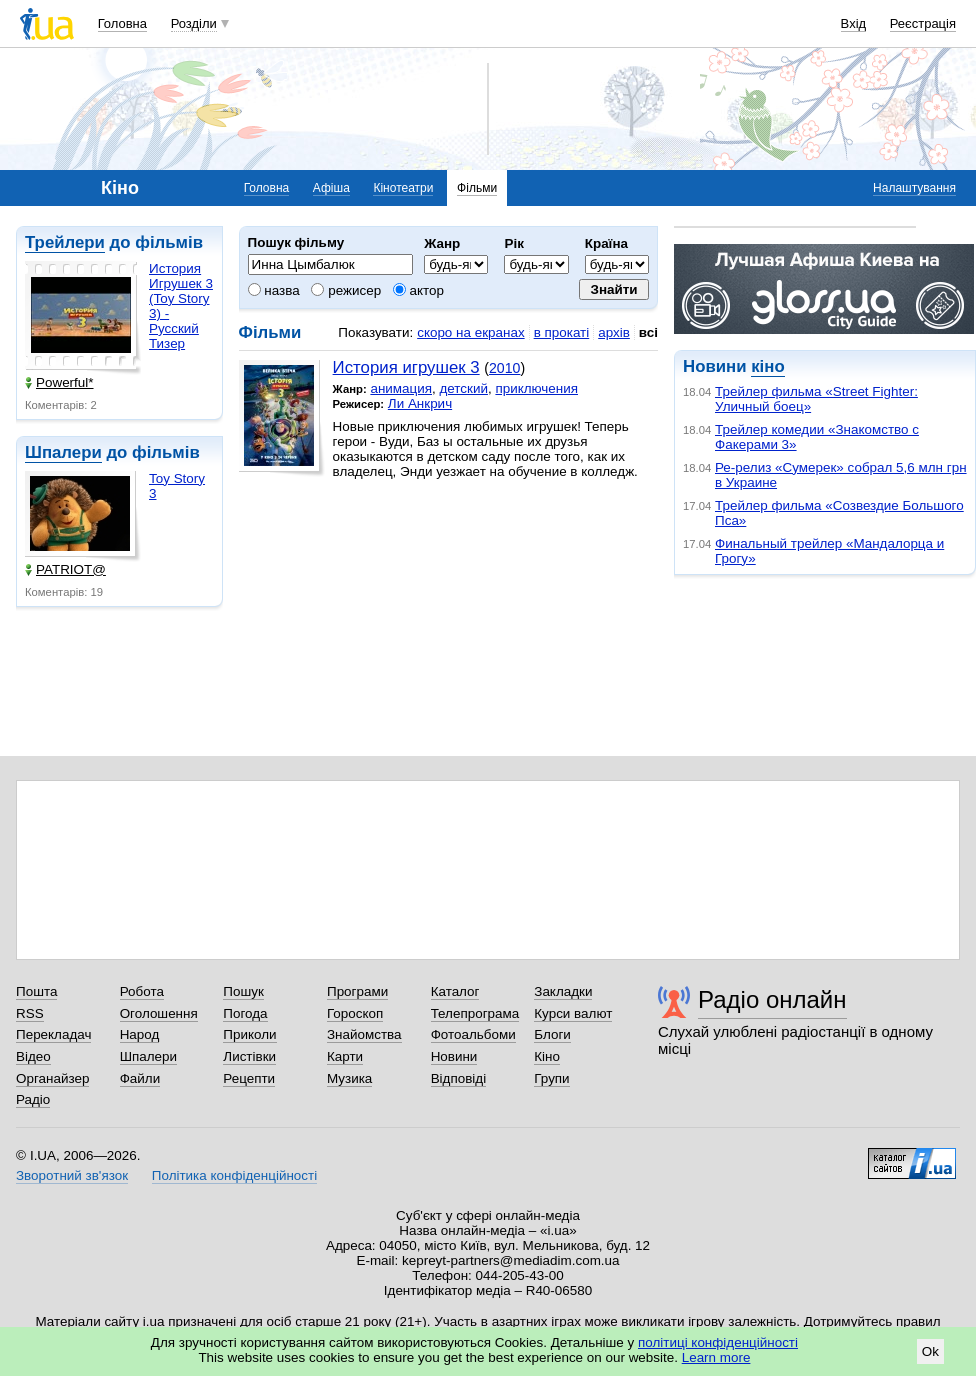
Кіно (547, 1056)
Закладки (563, 991)
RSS (30, 1013)
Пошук (243, 991)
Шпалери (63, 452)
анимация (401, 388)
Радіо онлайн (772, 999)
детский (463, 388)
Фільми (477, 188)
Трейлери (65, 242)
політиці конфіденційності (718, 1342)
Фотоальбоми (473, 1034)
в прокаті (562, 332)
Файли (140, 1078)
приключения (536, 388)
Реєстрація (923, 23)
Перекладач (53, 1034)
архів (614, 332)
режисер (346, 290)
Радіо (33, 1099)
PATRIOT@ (65, 569)
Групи (551, 1078)
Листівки (249, 1056)
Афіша (331, 188)
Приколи (249, 1034)
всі (648, 332)
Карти (345, 1056)
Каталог (455, 991)
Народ (140, 1034)
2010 (504, 368)
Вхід (854, 23)
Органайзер (52, 1078)
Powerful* (59, 382)
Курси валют (573, 1013)
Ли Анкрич (420, 403)
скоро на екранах (470, 332)
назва (274, 290)
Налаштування (914, 188)
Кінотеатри (403, 188)
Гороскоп (355, 1013)
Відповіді (459, 1078)
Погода (245, 1013)
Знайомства (364, 1034)
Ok (930, 1351)
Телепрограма (475, 1013)
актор (418, 290)
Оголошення (159, 1013)
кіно (767, 366)
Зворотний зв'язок (72, 1175)
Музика (349, 1078)
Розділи (194, 23)
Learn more (716, 1357)
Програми (357, 991)
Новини (454, 1056)
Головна (122, 23)
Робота (142, 991)
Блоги (552, 1034)
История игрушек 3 (406, 367)
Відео (33, 1056)
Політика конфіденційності (234, 1175)
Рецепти (249, 1078)
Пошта (36, 991)
